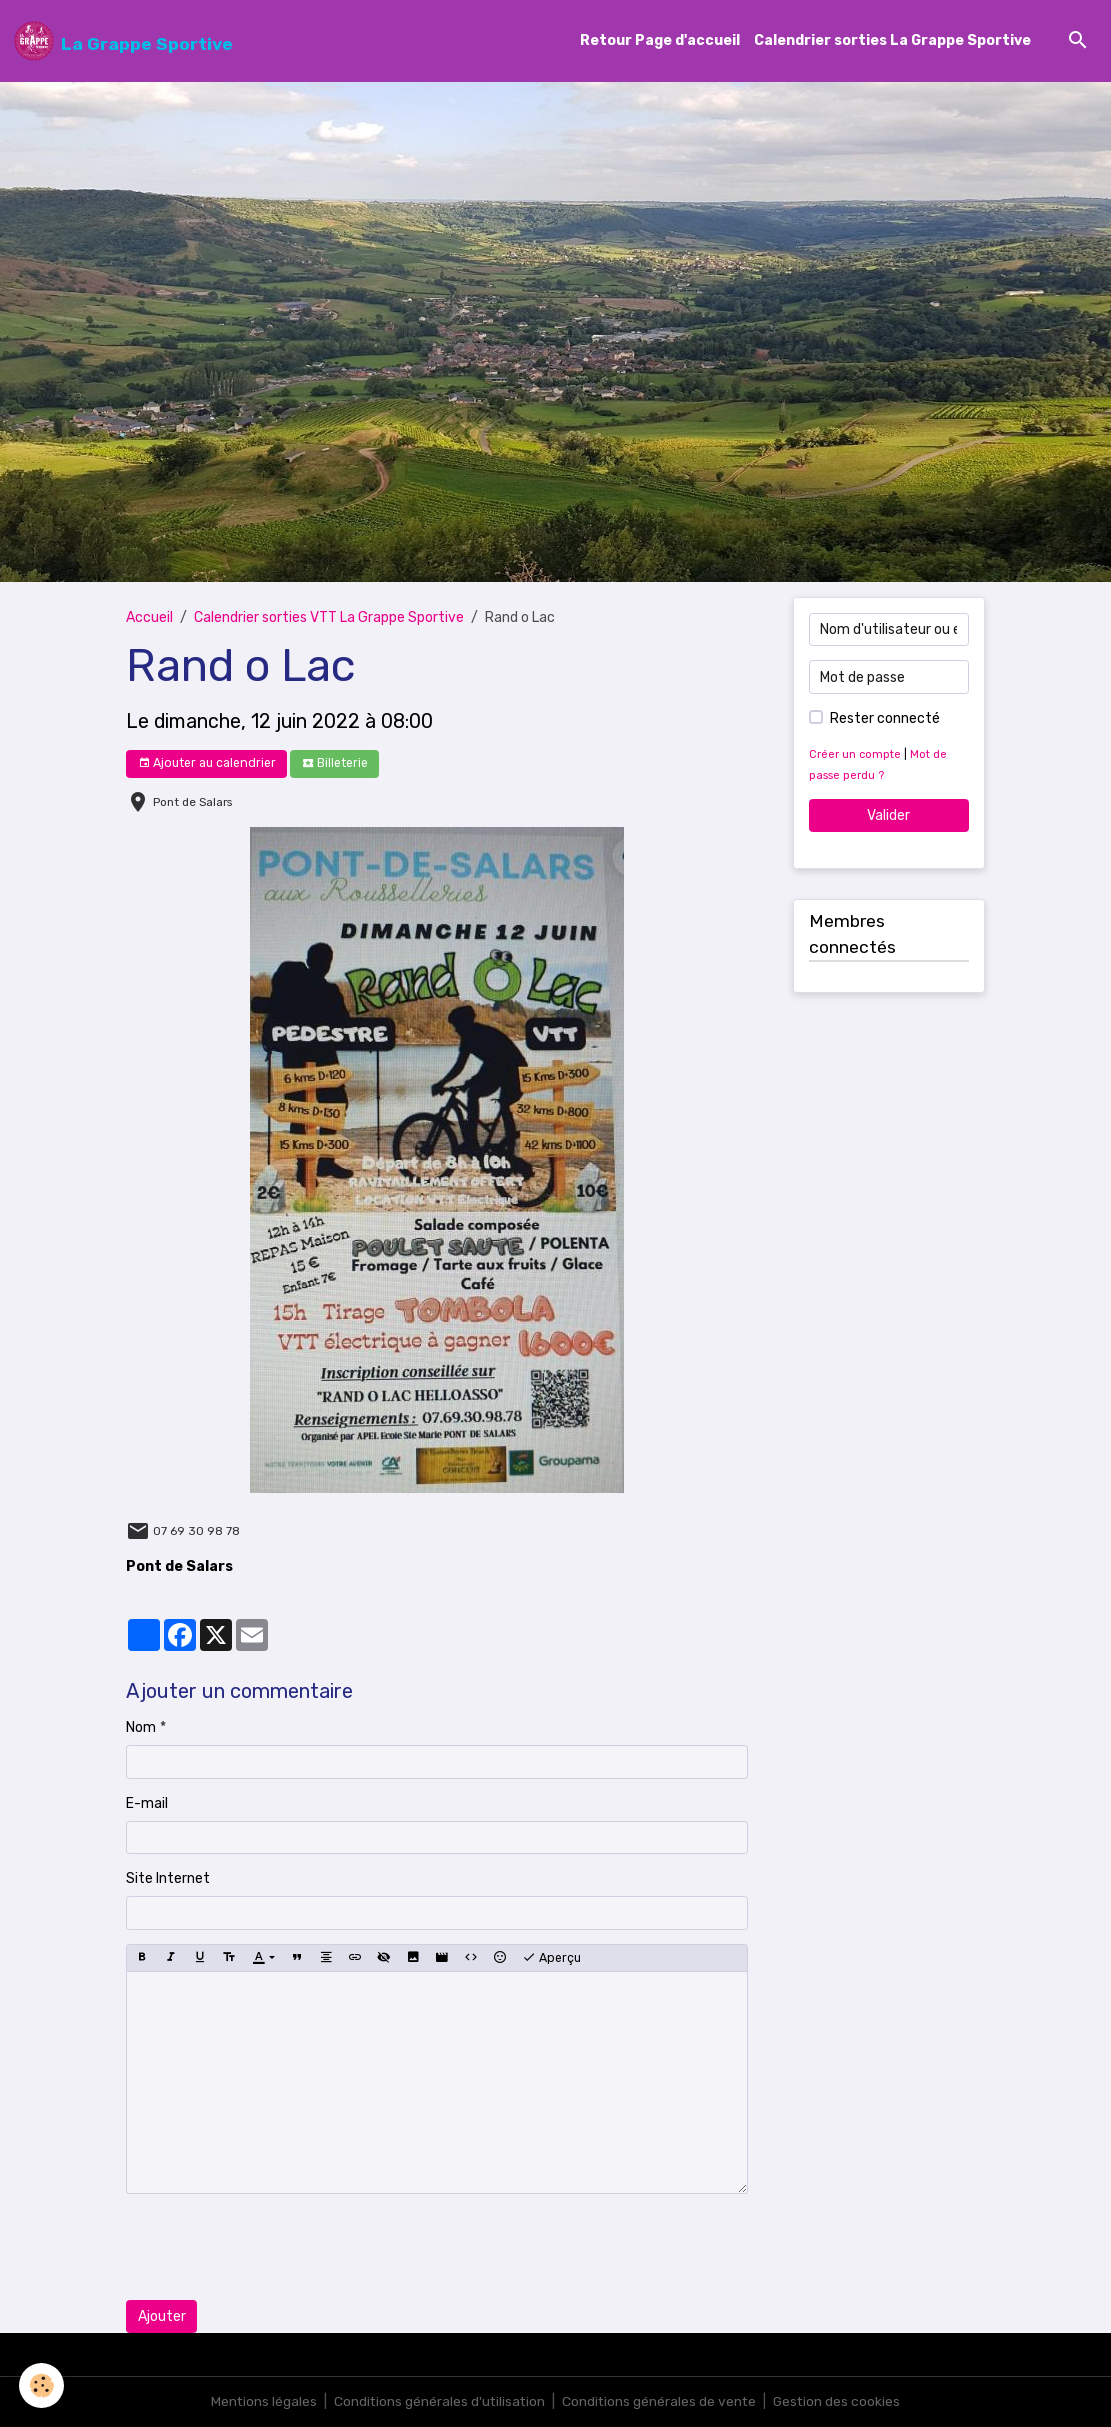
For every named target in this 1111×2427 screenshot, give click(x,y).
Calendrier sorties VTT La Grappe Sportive (329, 618)
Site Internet (168, 1878)
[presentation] (278, 2247)
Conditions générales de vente (660, 2401)
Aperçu (551, 1958)
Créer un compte (855, 754)
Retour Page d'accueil (660, 41)
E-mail (147, 1803)
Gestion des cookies (839, 2401)
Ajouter (162, 2316)
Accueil (149, 618)
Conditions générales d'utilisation (438, 2401)
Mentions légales (260, 2401)
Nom (141, 1727)
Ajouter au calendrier (207, 763)
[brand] (123, 41)
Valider (888, 815)
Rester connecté (885, 718)
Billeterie (335, 763)
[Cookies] (42, 2385)
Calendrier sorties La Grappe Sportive (892, 41)
